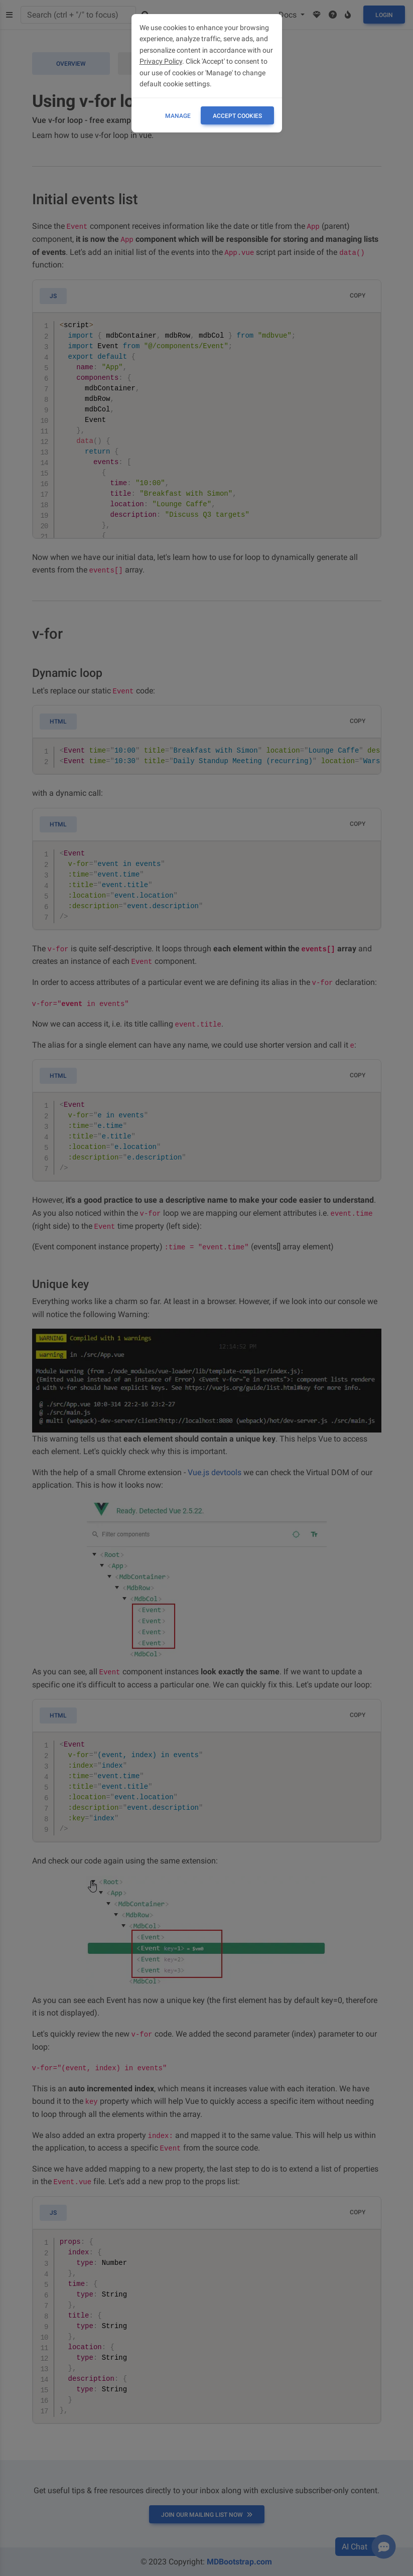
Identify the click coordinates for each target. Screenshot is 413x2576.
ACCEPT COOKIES (237, 115)
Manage (178, 115)
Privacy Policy (161, 61)
